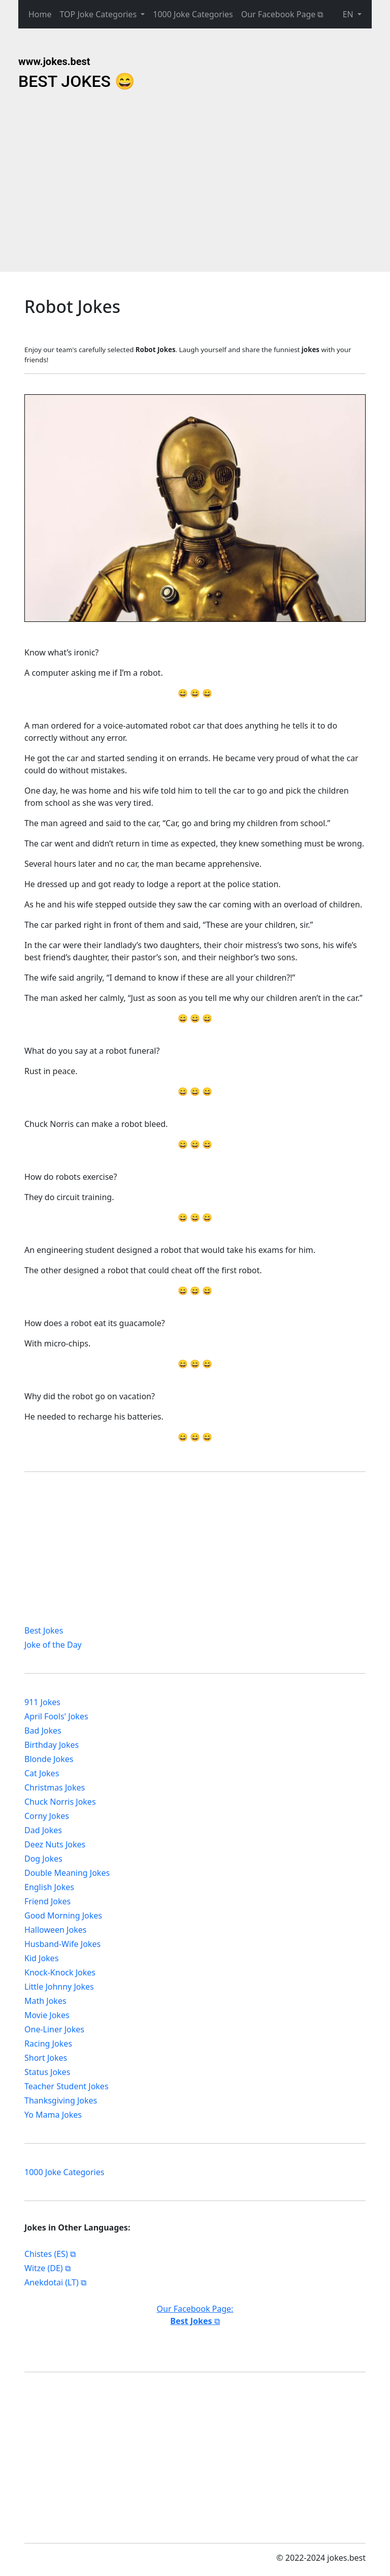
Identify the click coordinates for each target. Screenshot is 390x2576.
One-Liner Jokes (54, 2029)
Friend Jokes (47, 1901)
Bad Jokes (42, 1730)
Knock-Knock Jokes (59, 1972)
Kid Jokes (41, 1958)
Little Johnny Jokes (59, 1986)
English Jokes (49, 1887)
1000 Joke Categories (193, 14)
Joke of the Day (53, 1644)
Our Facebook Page (278, 14)
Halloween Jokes (55, 1929)
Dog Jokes (43, 1858)
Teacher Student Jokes (66, 2086)
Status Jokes (47, 2072)
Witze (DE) (43, 2268)
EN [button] (349, 14)
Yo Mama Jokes (53, 2114)
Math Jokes (45, 2000)
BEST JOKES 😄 (76, 81)
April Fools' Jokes (56, 1716)
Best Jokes (43, 1630)
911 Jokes (42, 1702)
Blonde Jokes (48, 1759)
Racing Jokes (48, 2043)
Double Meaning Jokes (67, 1872)
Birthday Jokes (51, 1744)
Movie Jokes (47, 2015)
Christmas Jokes (54, 1787)
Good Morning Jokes (63, 1915)
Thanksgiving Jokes (60, 2100)
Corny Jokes (46, 1815)
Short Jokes (45, 2057)
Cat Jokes (41, 1773)
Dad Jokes (43, 1830)
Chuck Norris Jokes (60, 1801)
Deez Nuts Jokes (54, 1844)
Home (40, 14)
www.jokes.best (54, 61)
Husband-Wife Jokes (62, 1944)
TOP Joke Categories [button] (99, 14)
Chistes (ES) (46, 2253)
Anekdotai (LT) (51, 2282)
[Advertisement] (100, 182)
